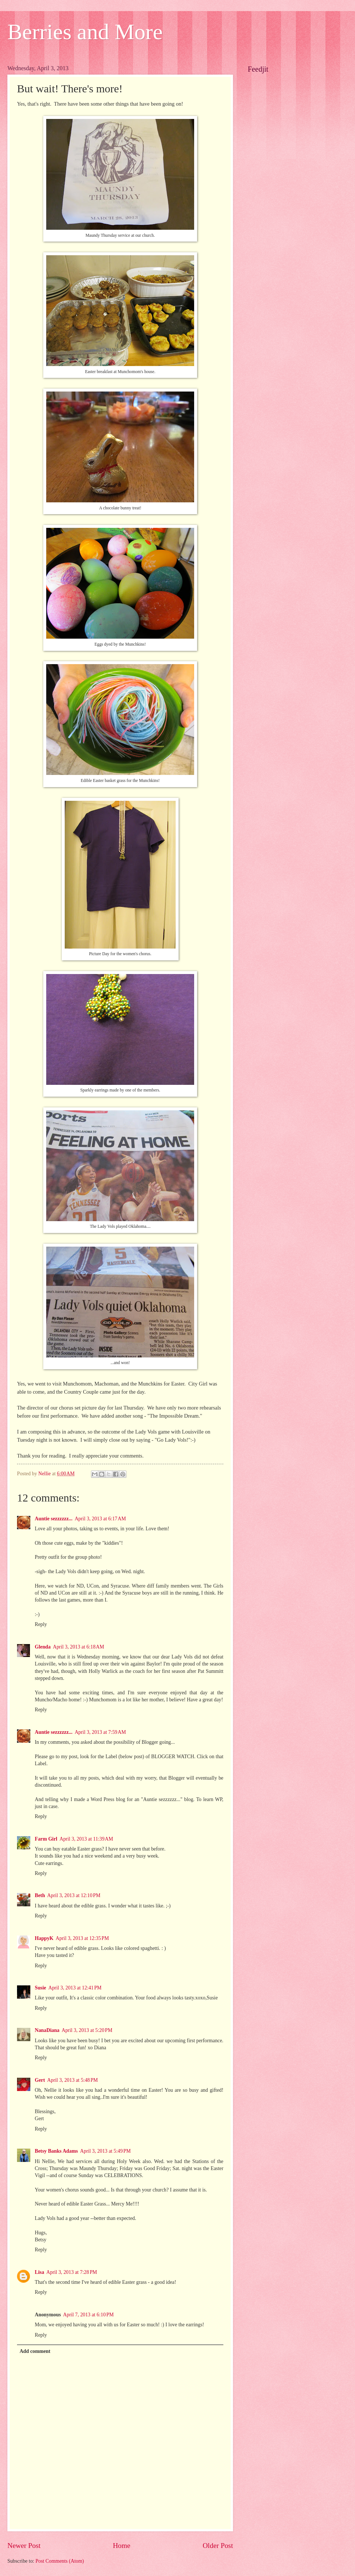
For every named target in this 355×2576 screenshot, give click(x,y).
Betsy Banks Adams (56, 2151)
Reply (41, 1624)
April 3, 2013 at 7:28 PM (71, 2272)
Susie (40, 1988)
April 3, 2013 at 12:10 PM (74, 1895)
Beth (40, 1895)
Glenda (43, 1647)
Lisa (39, 2272)
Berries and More (85, 32)
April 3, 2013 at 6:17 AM (100, 1518)
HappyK (44, 1938)
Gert (40, 2080)
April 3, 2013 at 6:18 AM (78, 1647)
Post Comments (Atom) (60, 2561)
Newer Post (24, 2545)
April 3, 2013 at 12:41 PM (75, 1988)
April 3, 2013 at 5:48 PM (72, 2080)
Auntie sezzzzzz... (53, 1518)
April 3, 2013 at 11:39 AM (86, 1839)
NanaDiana (47, 2030)
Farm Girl (46, 1839)
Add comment (35, 2351)
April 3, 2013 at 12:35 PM (82, 1938)
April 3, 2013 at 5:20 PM (87, 2030)
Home (121, 2545)
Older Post (218, 2545)
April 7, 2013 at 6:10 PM (88, 2314)
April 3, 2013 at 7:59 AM (100, 1732)
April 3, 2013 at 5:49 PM (105, 2151)
